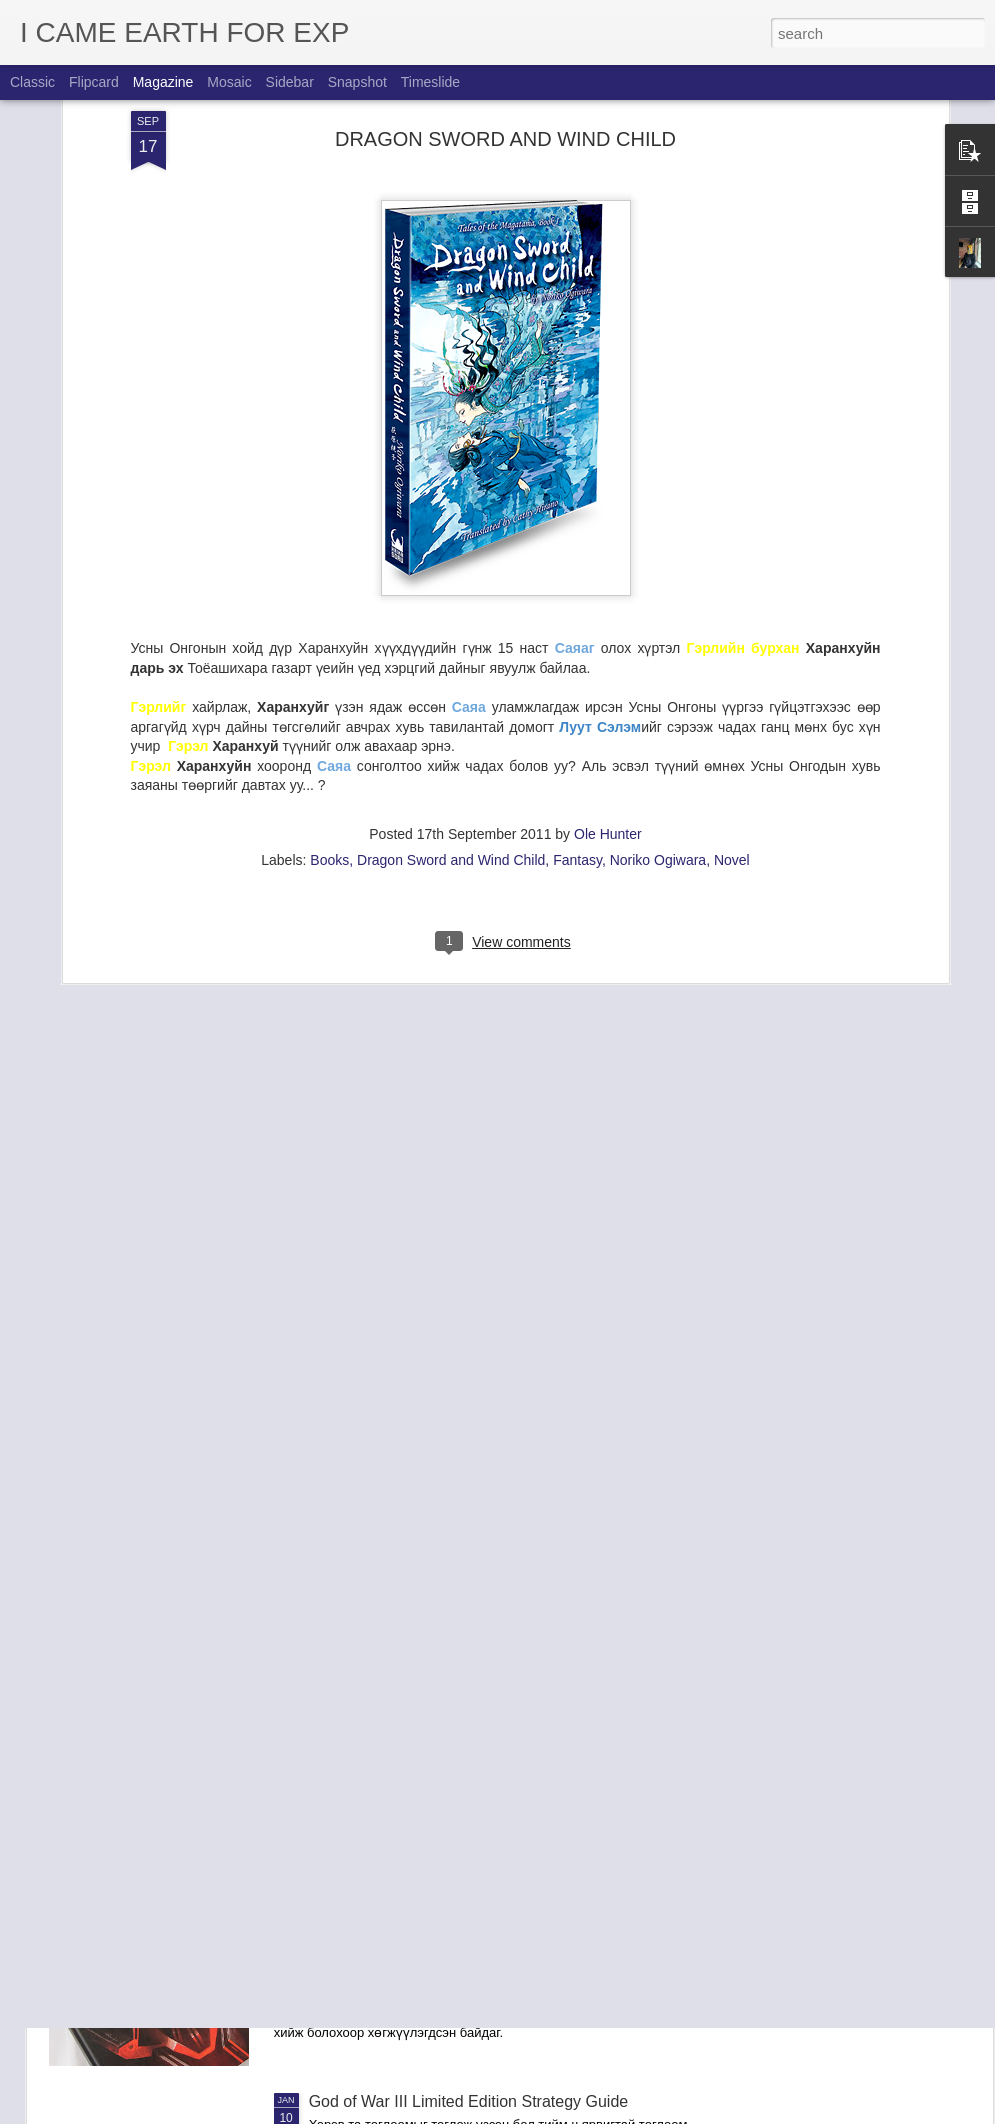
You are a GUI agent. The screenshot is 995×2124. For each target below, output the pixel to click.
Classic (32, 82)
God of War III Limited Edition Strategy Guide (469, 2101)
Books (329, 696)
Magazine (163, 82)
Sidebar (290, 82)
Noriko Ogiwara (658, 696)
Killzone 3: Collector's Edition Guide (435, 1874)
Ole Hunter (608, 670)
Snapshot (357, 82)
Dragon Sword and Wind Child (451, 696)
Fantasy (577, 696)
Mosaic (229, 82)
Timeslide (430, 82)
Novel (732, 696)
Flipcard (94, 82)
